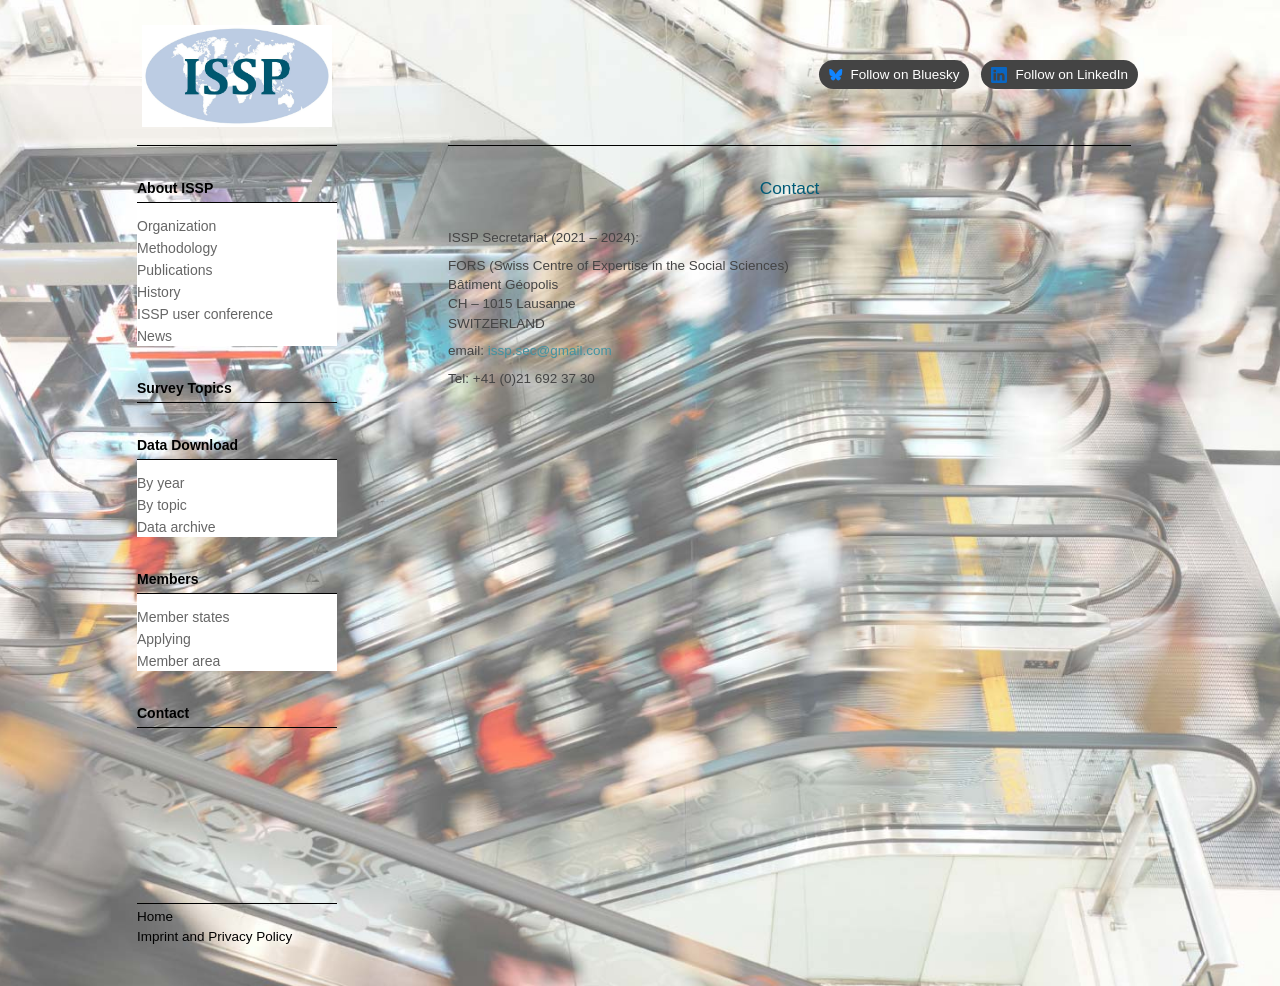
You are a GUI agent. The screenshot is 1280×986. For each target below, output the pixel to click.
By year (160, 483)
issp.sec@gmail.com (550, 350)
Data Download (187, 445)
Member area (178, 661)
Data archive (176, 527)
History (159, 292)
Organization (176, 226)
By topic (162, 505)
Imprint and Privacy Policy (214, 936)
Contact (163, 713)
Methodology (177, 248)
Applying (164, 639)
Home (155, 916)
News (154, 336)
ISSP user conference (205, 314)
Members (167, 579)
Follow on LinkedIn (1059, 75)
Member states (183, 617)
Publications (175, 270)
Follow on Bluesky (894, 74)
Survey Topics (184, 388)
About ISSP (175, 188)
